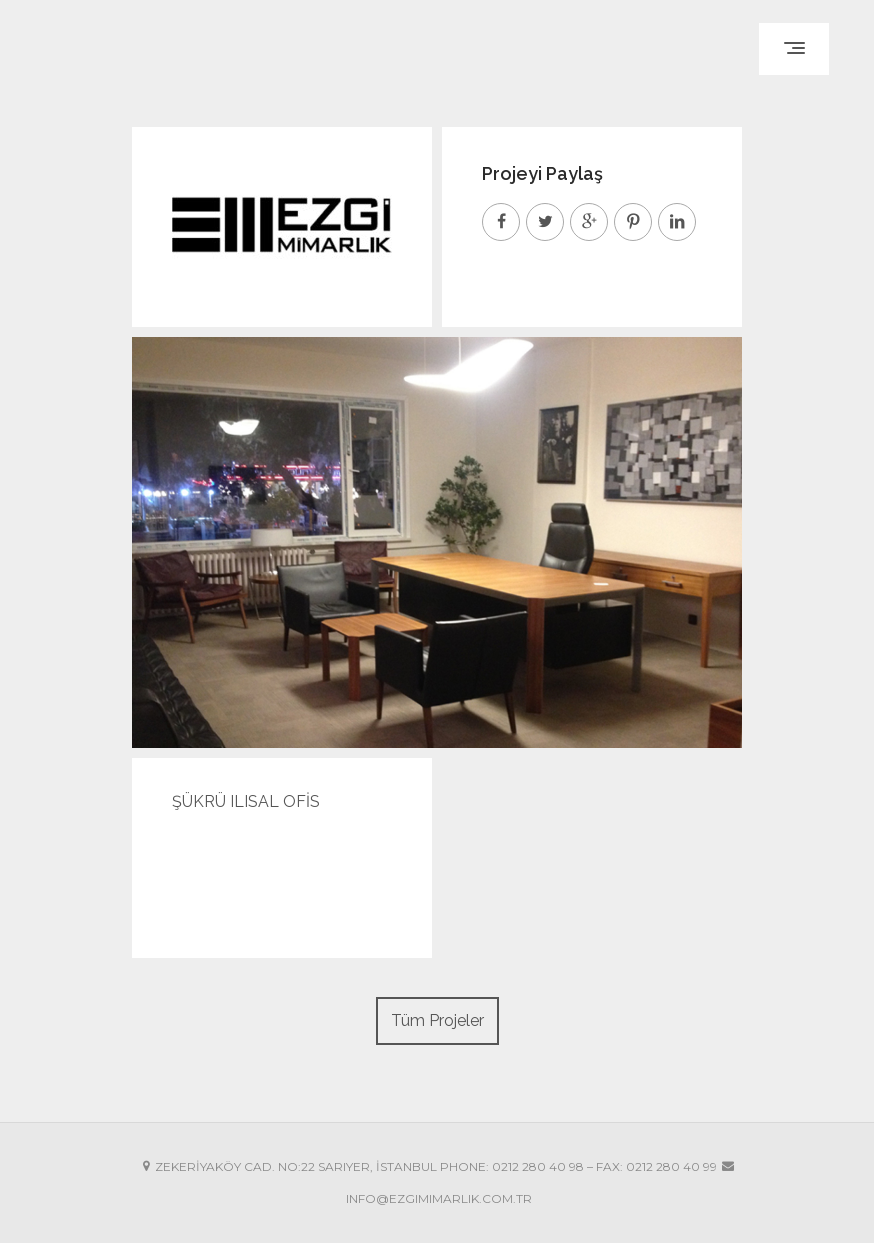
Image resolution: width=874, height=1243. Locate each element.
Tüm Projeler (437, 1020)
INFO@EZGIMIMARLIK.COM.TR (439, 1198)
